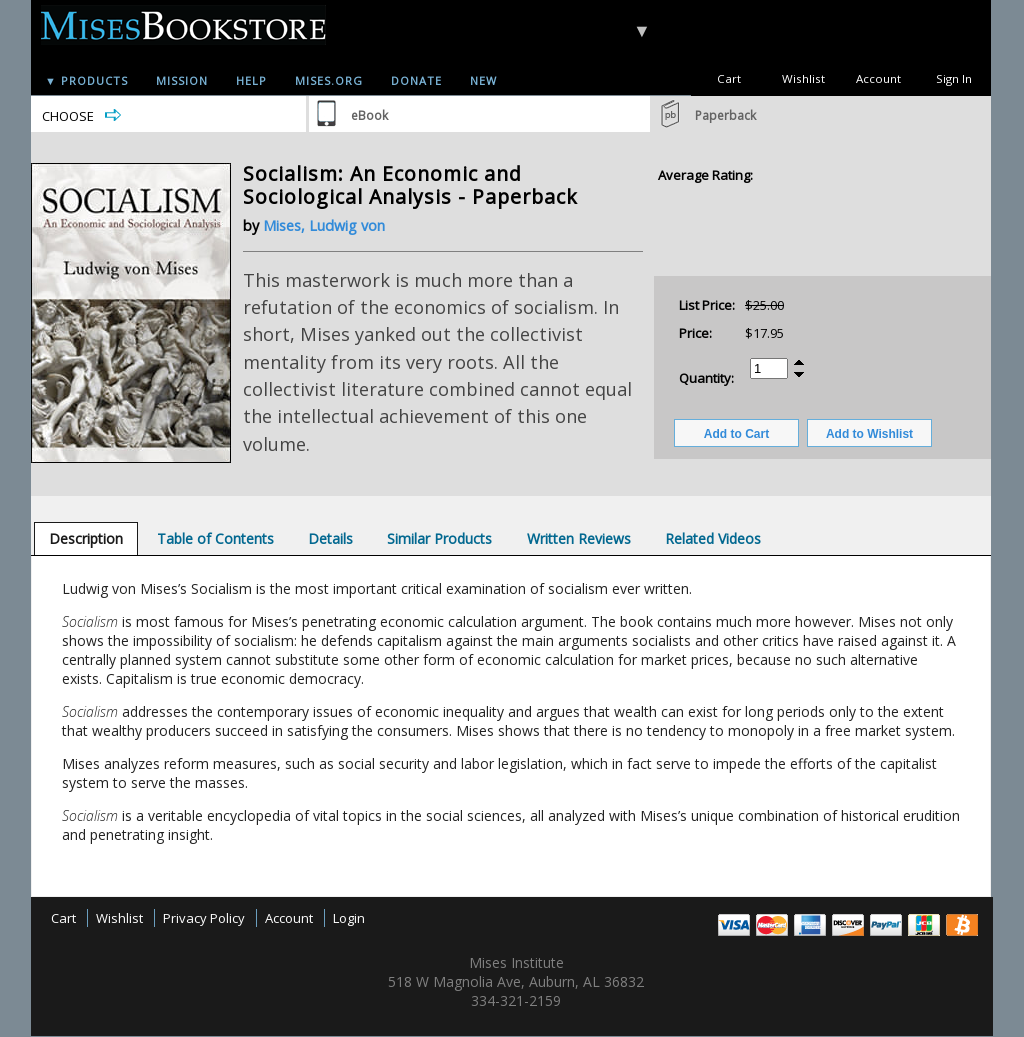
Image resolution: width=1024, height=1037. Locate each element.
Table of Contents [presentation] (215, 538)
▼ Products (86, 80)
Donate (416, 80)
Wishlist (803, 78)
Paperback (725, 115)
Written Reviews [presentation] (579, 538)
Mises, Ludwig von (324, 225)
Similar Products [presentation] (439, 538)
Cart (729, 78)
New (483, 80)
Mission (182, 80)
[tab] (86, 538)
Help (251, 80)
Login (349, 918)
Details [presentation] (330, 538)
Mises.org (329, 80)
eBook (369, 115)
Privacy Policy (204, 918)
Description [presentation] (86, 538)
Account (878, 78)
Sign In (954, 78)
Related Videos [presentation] (713, 538)
